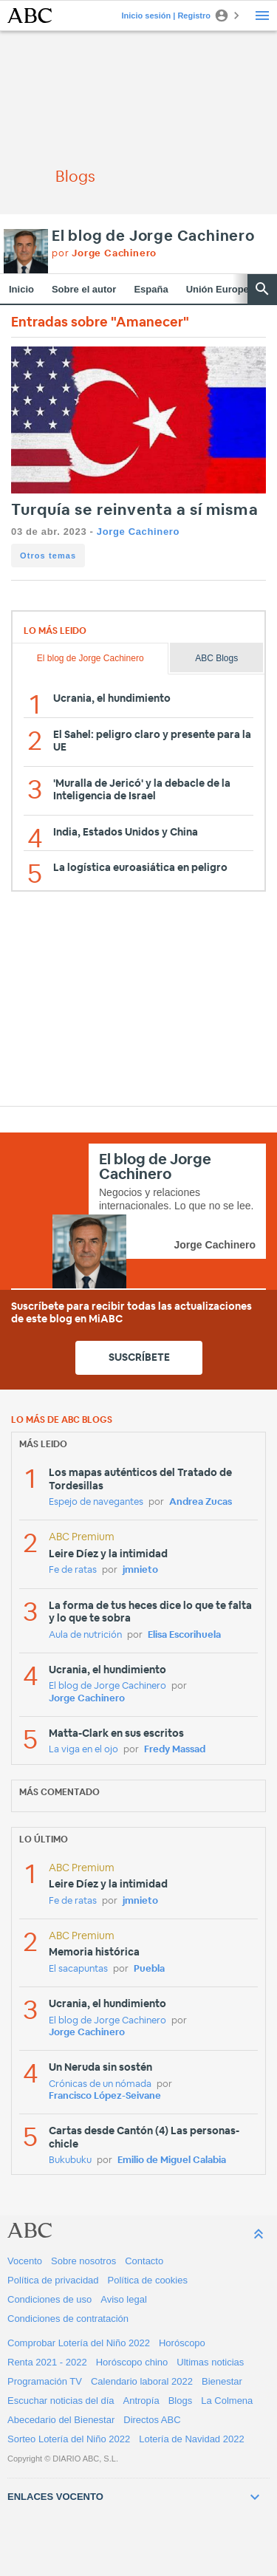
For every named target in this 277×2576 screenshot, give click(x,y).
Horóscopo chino (132, 2362)
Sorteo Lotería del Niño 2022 (68, 2439)
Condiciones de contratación (68, 2318)
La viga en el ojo (83, 1750)
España (151, 289)
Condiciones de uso (49, 2299)
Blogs (180, 2400)
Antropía (141, 2400)
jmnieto (140, 1570)
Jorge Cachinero (138, 531)
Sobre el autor (84, 289)
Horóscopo (182, 2342)
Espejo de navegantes (96, 1502)
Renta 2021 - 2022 (47, 2362)
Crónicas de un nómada (100, 2084)
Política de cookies (148, 2280)
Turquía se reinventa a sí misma (135, 510)
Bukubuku (70, 2160)
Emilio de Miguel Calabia (171, 2160)
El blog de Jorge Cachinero (153, 236)
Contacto (144, 2260)
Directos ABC (151, 2419)
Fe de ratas (73, 1570)
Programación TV (44, 2381)
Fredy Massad (174, 1750)
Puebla (149, 1969)
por (104, 254)
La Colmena (227, 2400)
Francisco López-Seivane (105, 2096)
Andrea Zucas (200, 1502)
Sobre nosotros (83, 2260)
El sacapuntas (78, 1969)
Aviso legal (123, 2299)
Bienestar (222, 2381)
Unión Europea (220, 289)
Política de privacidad (53, 2280)
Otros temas (48, 555)
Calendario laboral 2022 (142, 2381)
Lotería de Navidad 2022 (191, 2439)
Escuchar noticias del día (60, 2400)
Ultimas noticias (210, 2362)
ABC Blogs (216, 658)
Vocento (24, 2260)
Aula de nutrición (85, 1635)
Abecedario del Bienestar (60, 2419)
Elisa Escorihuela (184, 1635)
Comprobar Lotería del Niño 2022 (78, 2342)
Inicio (21, 289)
